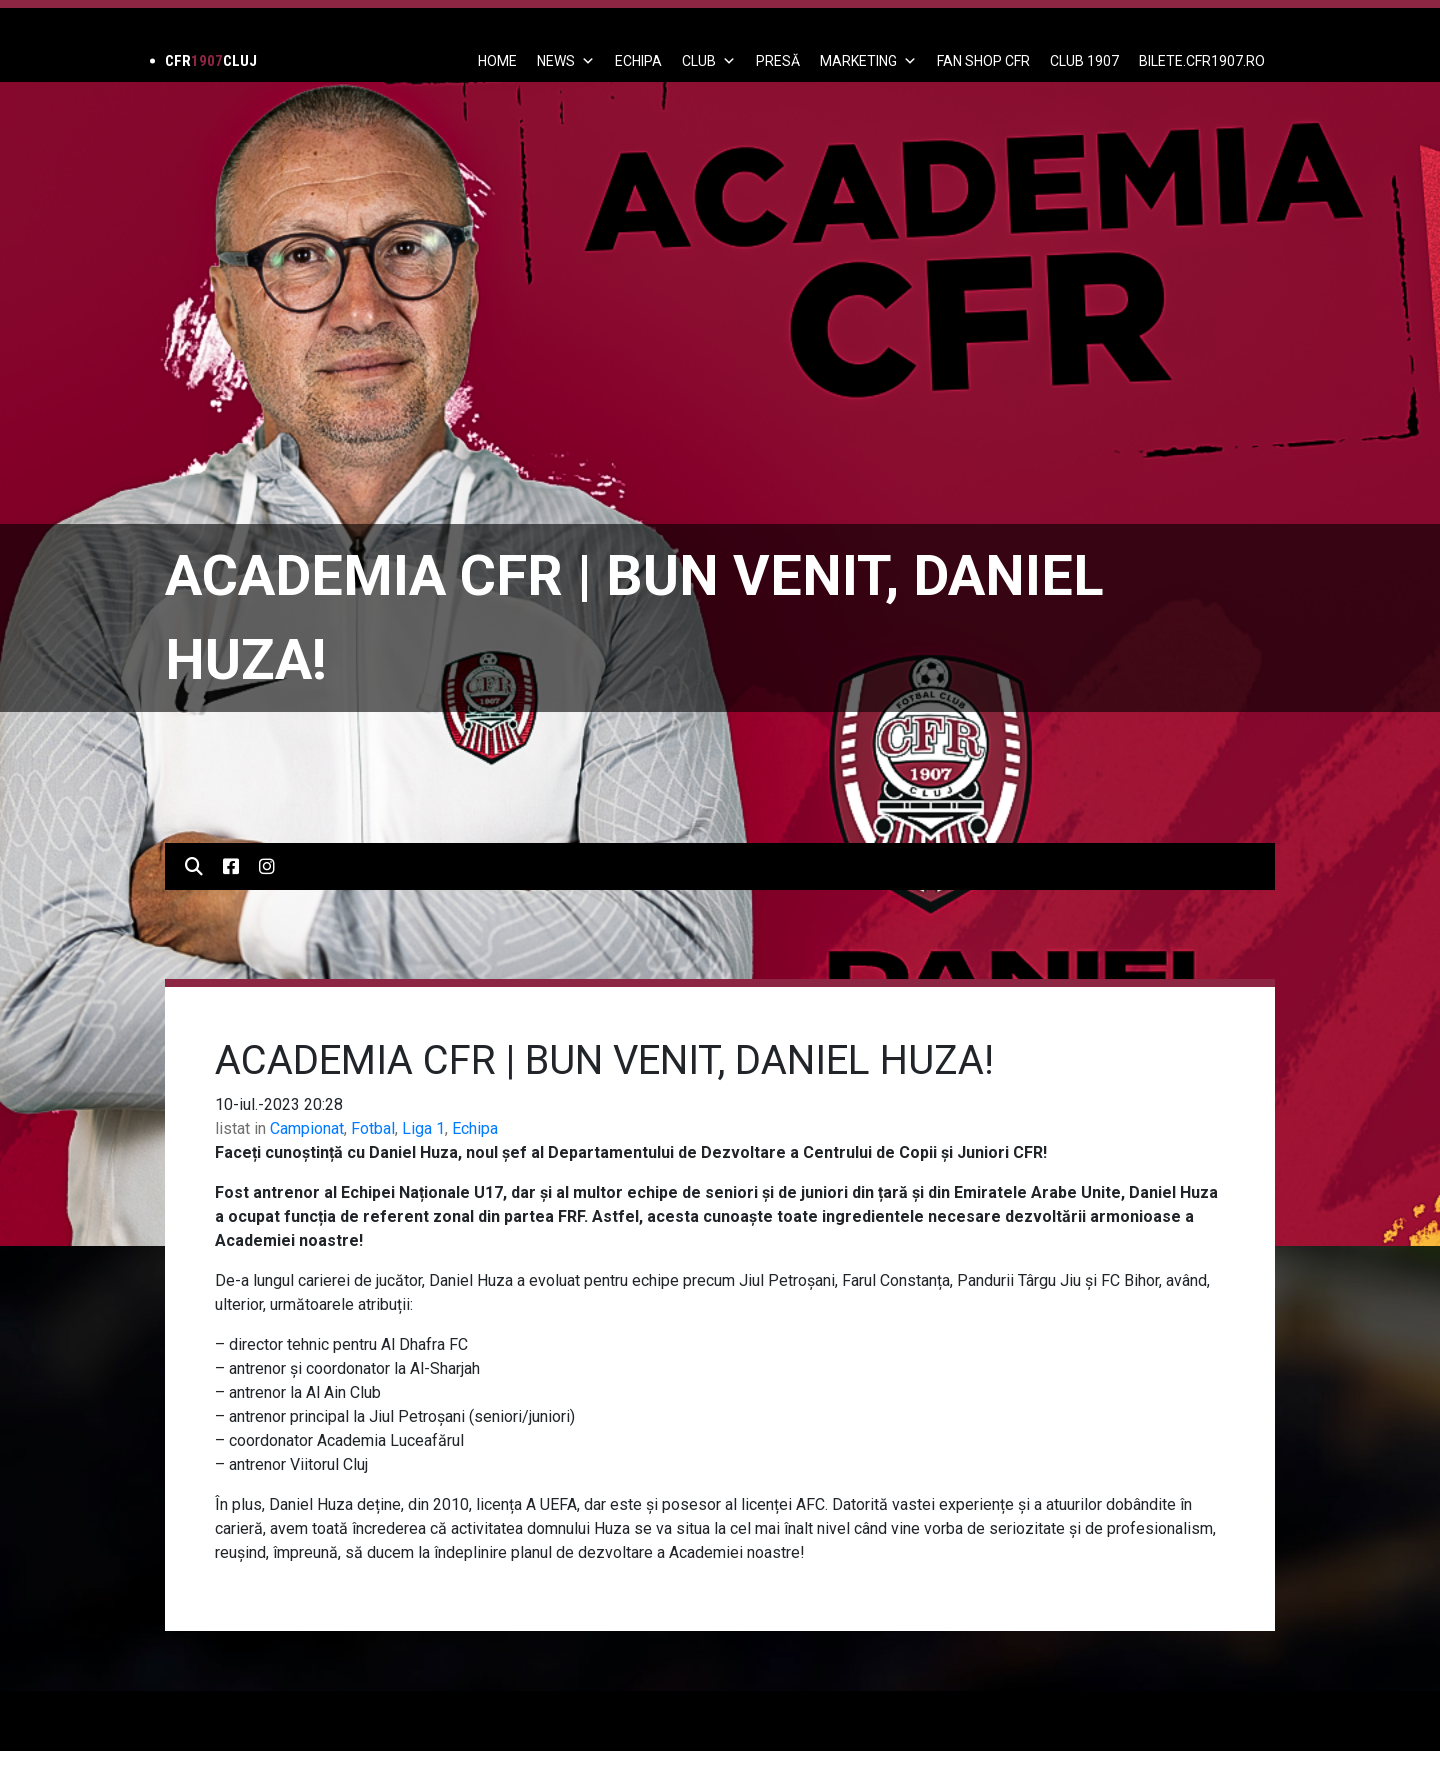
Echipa (475, 1128)
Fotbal (373, 1128)
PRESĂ (778, 61)
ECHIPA (638, 61)
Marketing (868, 61)
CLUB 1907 (1084, 61)
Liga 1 (423, 1128)
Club (709, 61)
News (566, 61)
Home (497, 61)
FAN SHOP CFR (983, 61)
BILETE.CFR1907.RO (1202, 61)
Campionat (307, 1128)
